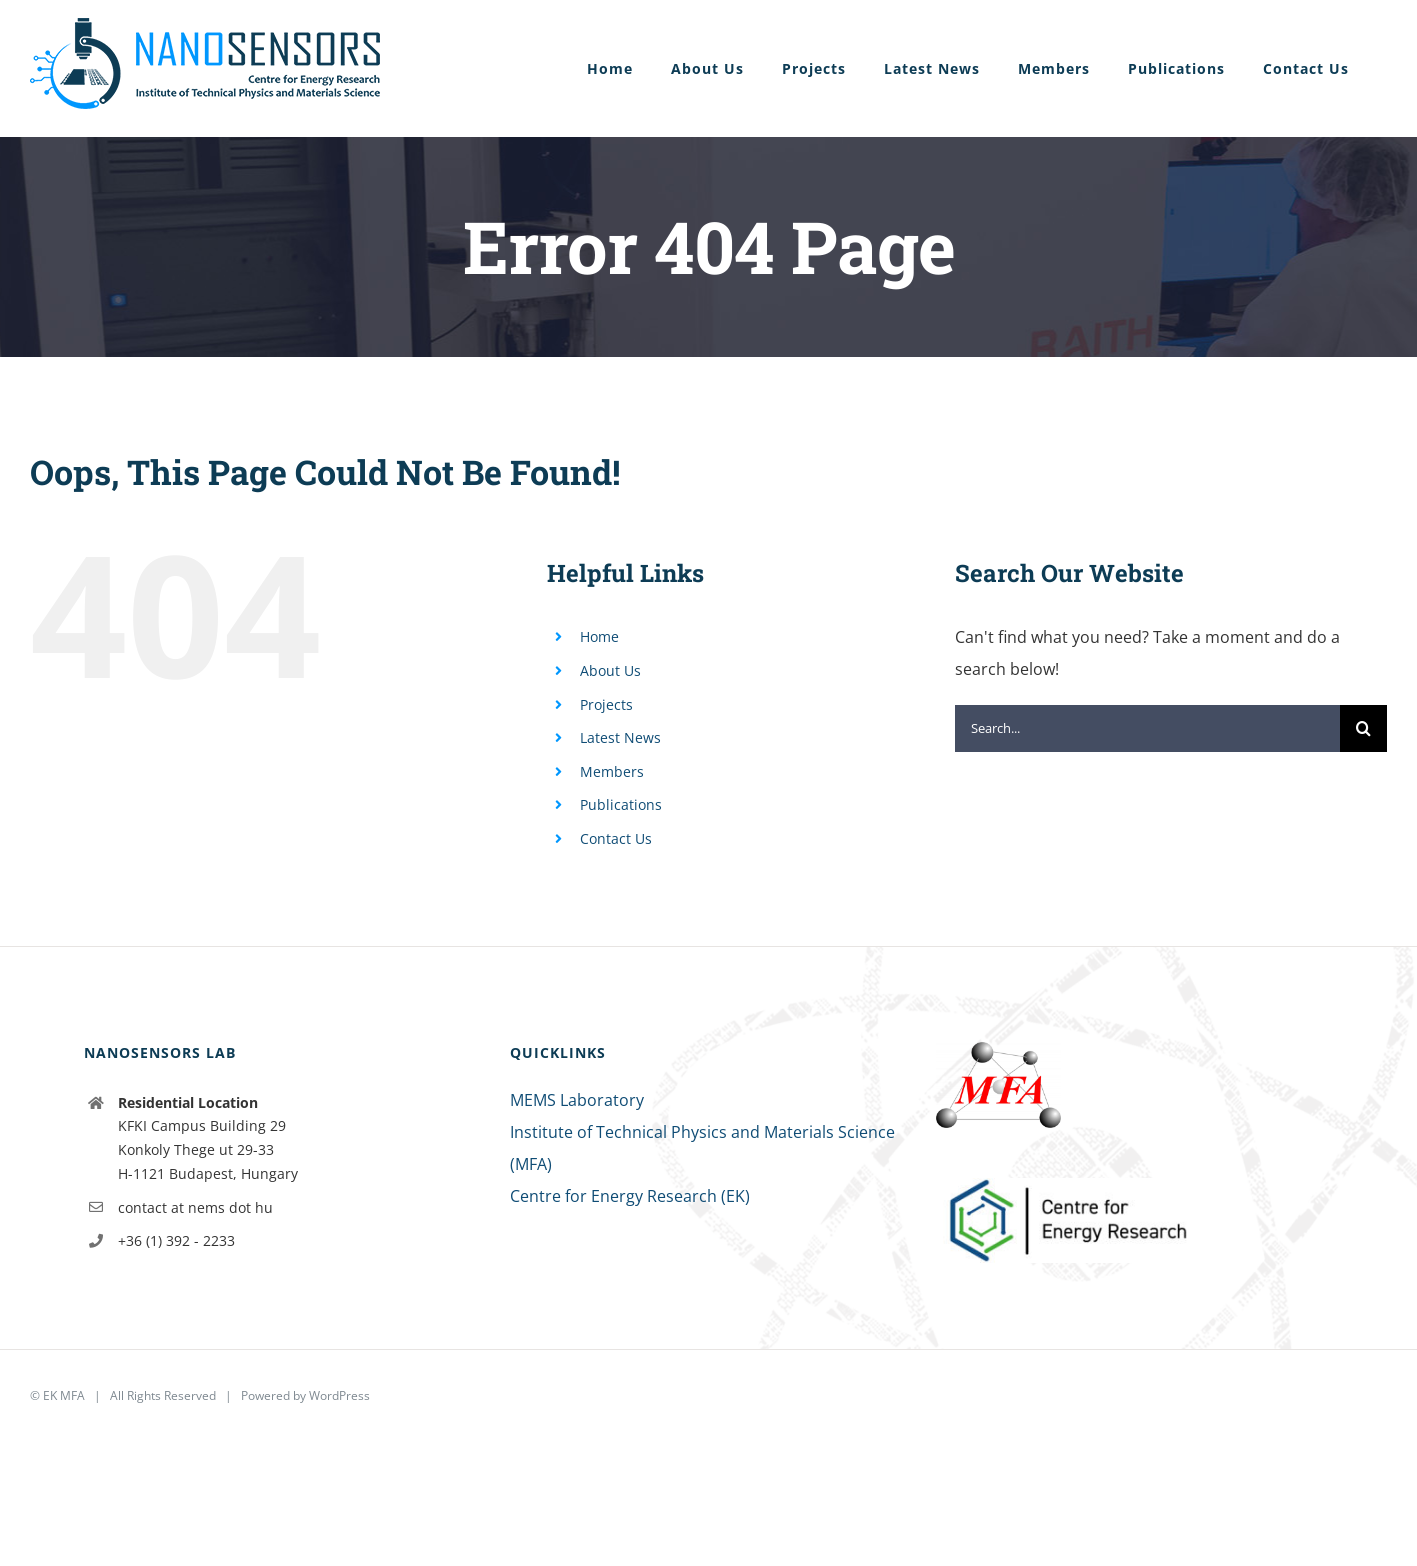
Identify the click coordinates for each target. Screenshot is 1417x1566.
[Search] (1363, 728)
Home (599, 636)
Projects (606, 704)
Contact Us (616, 838)
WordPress (339, 1395)
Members (612, 771)
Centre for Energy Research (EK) (630, 1196)
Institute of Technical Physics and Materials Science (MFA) (702, 1148)
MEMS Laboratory (577, 1100)
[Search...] (1147, 728)
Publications (621, 804)
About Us (610, 670)
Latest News (620, 737)
